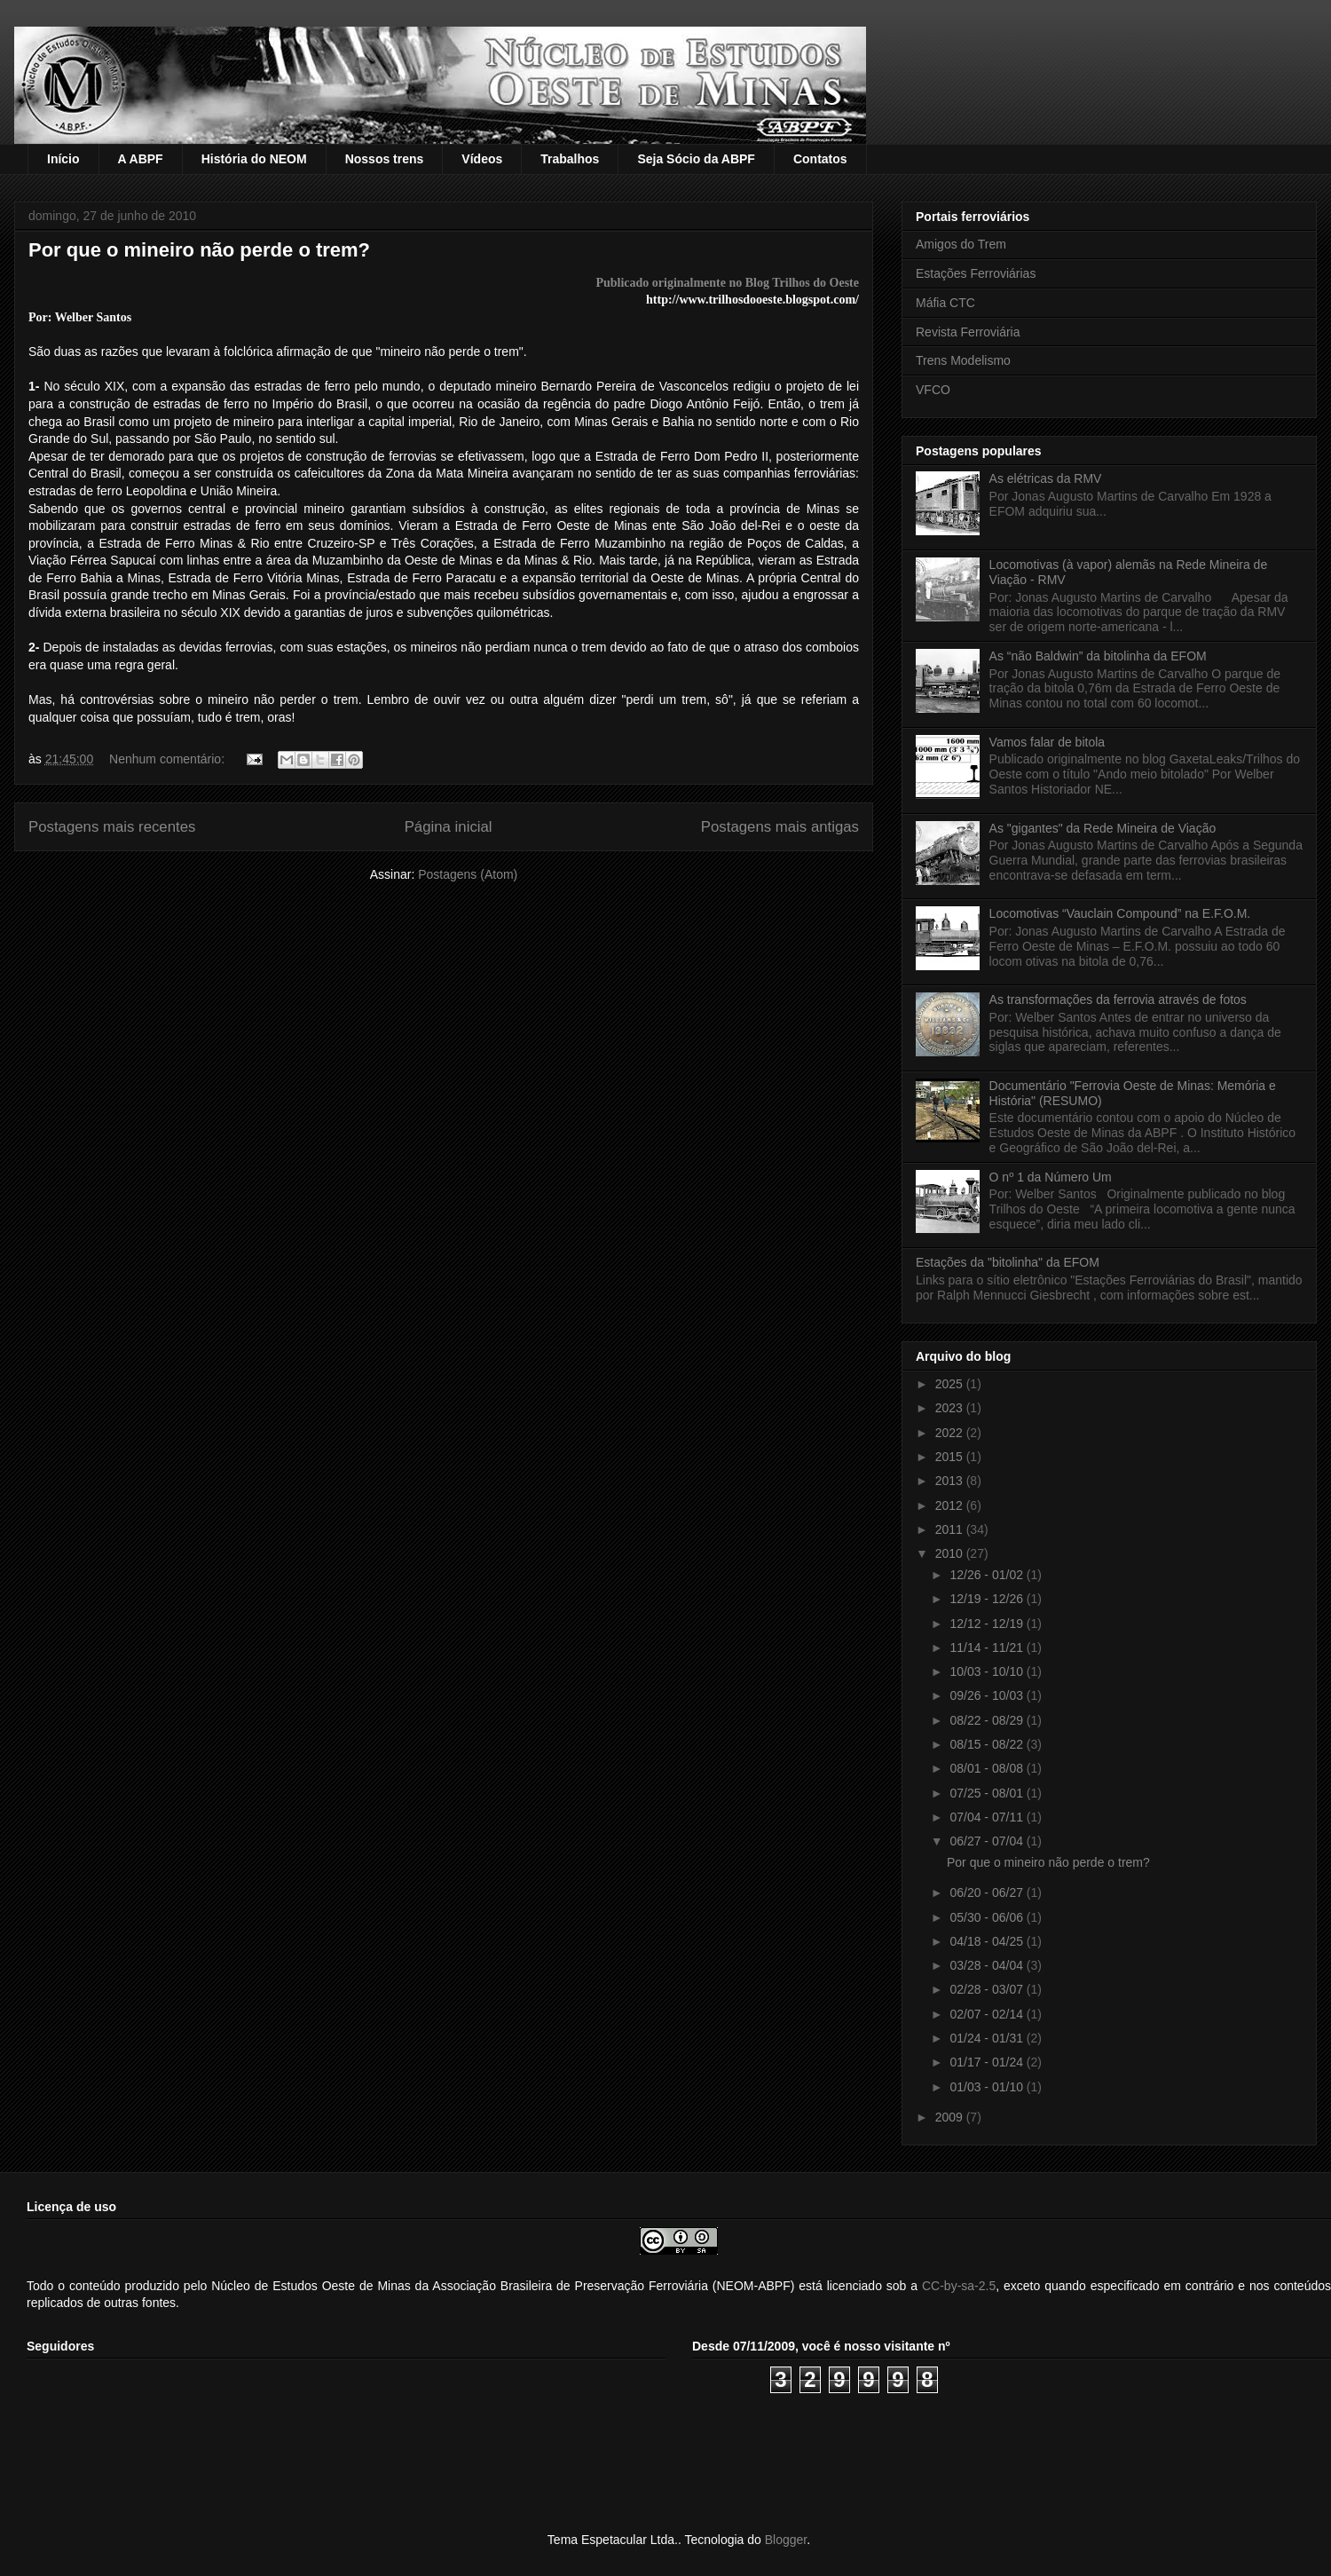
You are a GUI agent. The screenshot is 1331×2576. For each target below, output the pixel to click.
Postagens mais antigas (780, 826)
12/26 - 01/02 (987, 1575)
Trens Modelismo (963, 360)
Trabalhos (569, 159)
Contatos (820, 159)
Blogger (786, 2540)
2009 (950, 2117)
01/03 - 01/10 (987, 2087)
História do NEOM (254, 159)
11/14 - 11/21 (987, 1647)
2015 (950, 1457)
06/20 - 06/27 (987, 1892)
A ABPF (140, 159)
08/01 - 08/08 (987, 1768)
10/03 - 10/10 (987, 1671)
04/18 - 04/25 (987, 1941)
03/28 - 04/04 (987, 1965)
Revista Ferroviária (968, 332)
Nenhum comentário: (168, 759)
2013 (950, 1481)
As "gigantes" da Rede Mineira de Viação (1103, 828)
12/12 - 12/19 (987, 1623)
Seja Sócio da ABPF (696, 159)
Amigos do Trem (961, 244)
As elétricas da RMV (1045, 478)
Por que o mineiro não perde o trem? (199, 250)
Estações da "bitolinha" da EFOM (1007, 1262)
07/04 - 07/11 (987, 1817)
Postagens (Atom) (467, 874)
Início (63, 159)
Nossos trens (384, 159)
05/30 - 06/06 (987, 1917)
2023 (950, 1408)
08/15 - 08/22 (987, 1744)
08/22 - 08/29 (987, 1720)
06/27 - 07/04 (987, 1841)
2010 (950, 1553)
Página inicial (448, 826)
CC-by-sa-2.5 (959, 2286)
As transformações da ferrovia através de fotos (1118, 999)
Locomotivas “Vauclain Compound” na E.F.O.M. (1120, 913)
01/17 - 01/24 (987, 2062)
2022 (950, 1433)
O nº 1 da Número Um (1050, 1177)
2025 (950, 1384)
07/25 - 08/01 (987, 1793)
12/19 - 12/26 (987, 1599)
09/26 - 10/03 (987, 1695)
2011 (950, 1529)
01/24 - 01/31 (987, 2038)
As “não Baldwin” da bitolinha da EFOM (1098, 656)
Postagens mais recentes (111, 826)
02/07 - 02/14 (987, 2014)
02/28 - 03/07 (987, 1989)
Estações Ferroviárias (976, 273)
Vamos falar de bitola (1047, 742)
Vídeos (481, 159)
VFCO (933, 390)
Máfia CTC (945, 303)
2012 (950, 1505)
